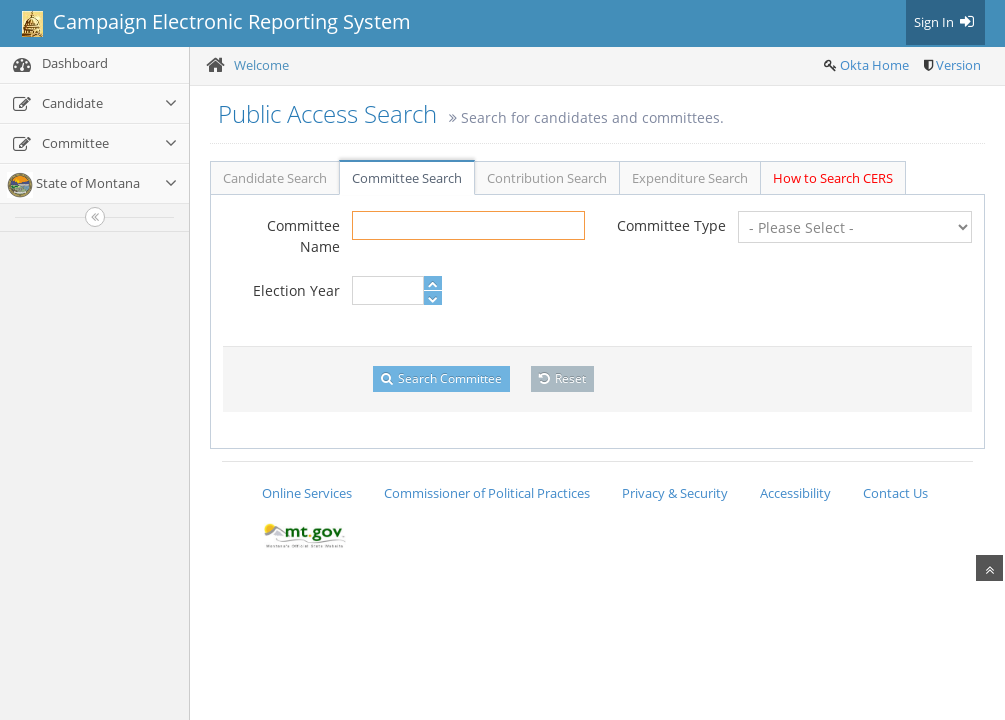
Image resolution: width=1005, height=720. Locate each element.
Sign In (945, 22)
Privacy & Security (675, 493)
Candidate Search (275, 178)
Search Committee (441, 378)
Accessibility (795, 493)
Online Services (307, 493)
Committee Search (407, 178)
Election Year (296, 290)
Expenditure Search (690, 178)
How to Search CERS (833, 178)
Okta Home (874, 65)
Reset (562, 378)
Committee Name (303, 236)
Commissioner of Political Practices (487, 493)
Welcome (261, 65)
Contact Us (895, 493)
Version (958, 65)
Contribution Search (547, 178)
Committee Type (671, 225)
